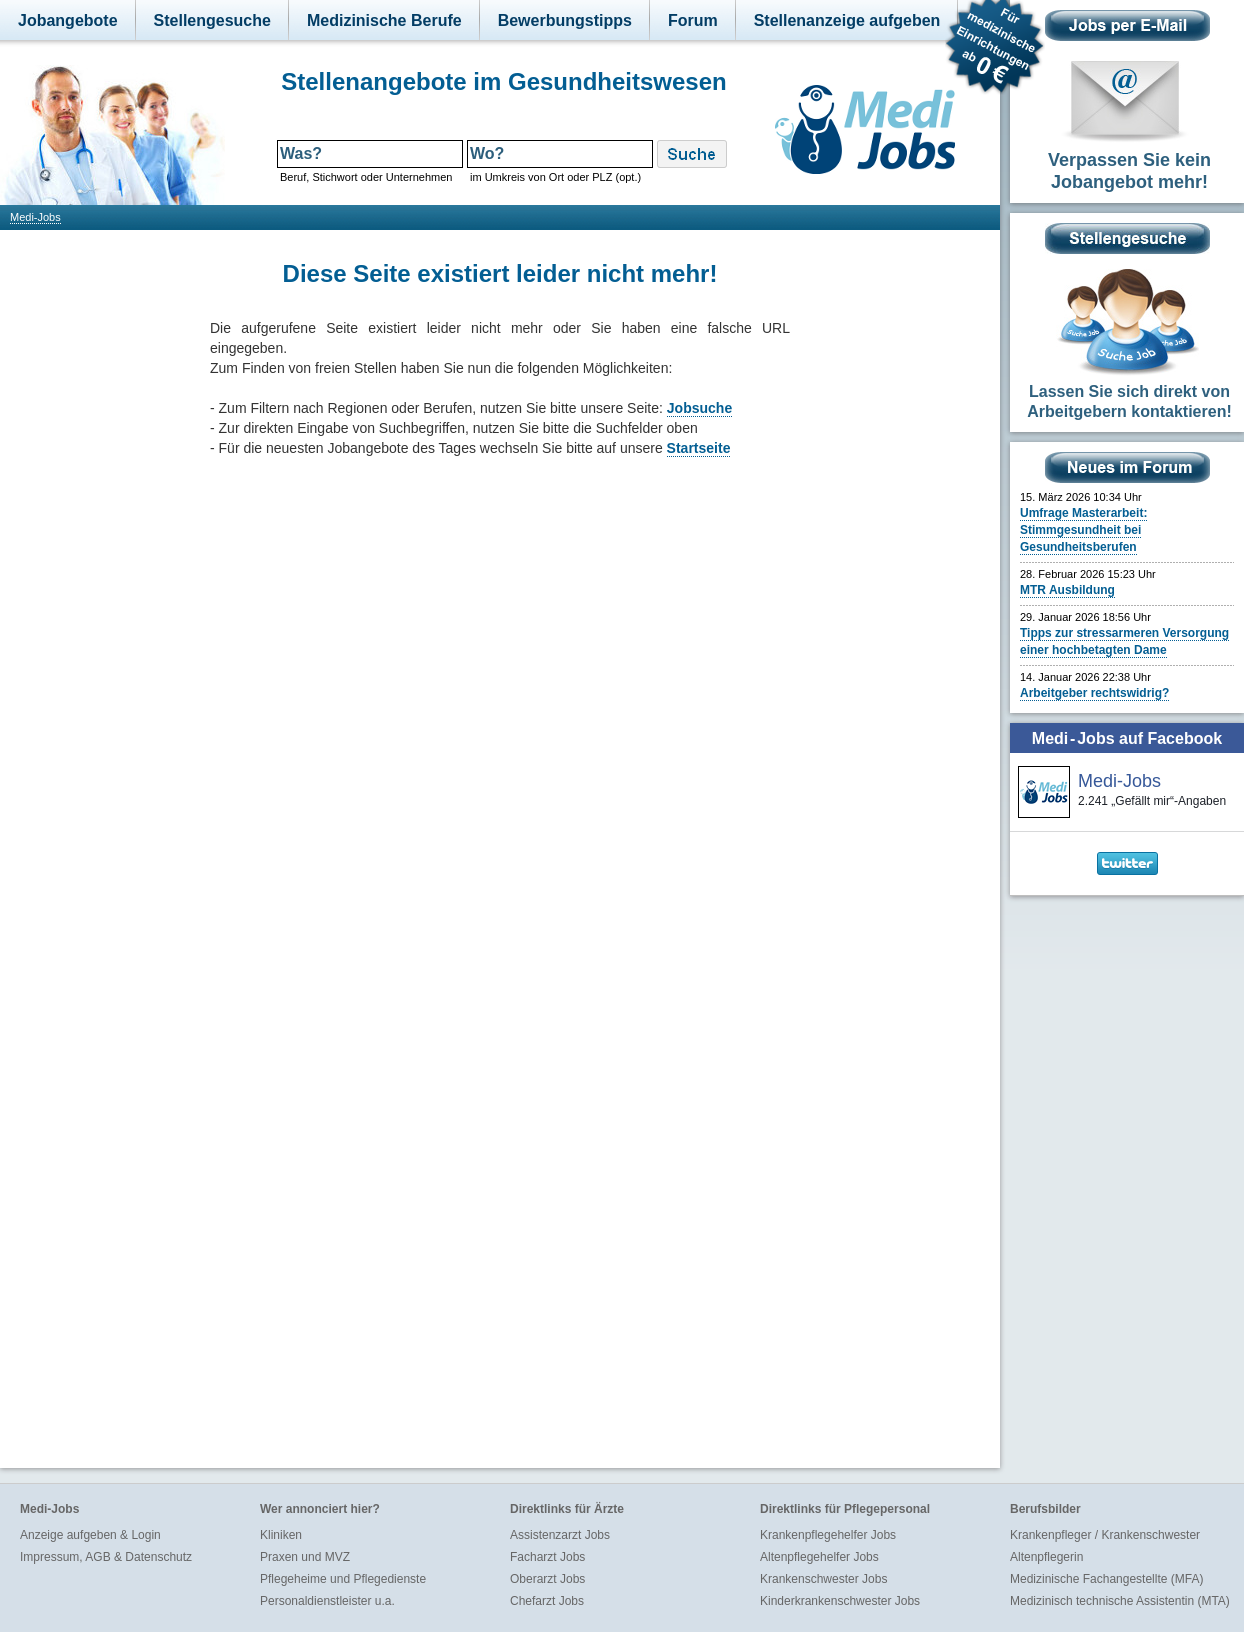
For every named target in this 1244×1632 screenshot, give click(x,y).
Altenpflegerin (1046, 1557)
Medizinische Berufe (384, 20)
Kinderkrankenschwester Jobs (840, 1601)
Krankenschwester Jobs (823, 1579)
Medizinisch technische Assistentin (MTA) (1120, 1601)
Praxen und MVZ (305, 1557)
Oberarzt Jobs (547, 1579)
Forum (693, 20)
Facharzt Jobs (547, 1557)
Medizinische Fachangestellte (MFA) (1106, 1579)
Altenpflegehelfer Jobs (819, 1557)
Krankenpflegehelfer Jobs (828, 1535)
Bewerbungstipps (565, 20)
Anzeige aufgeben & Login (90, 1535)
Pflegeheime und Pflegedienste (343, 1579)
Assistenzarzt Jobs (560, 1535)
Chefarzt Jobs (547, 1601)
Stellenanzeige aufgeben (847, 20)
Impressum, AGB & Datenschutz (106, 1557)
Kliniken (281, 1535)
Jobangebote (68, 20)
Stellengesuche (212, 20)
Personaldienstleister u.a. (327, 1601)
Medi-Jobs (35, 217)
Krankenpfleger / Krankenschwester (1105, 1535)
